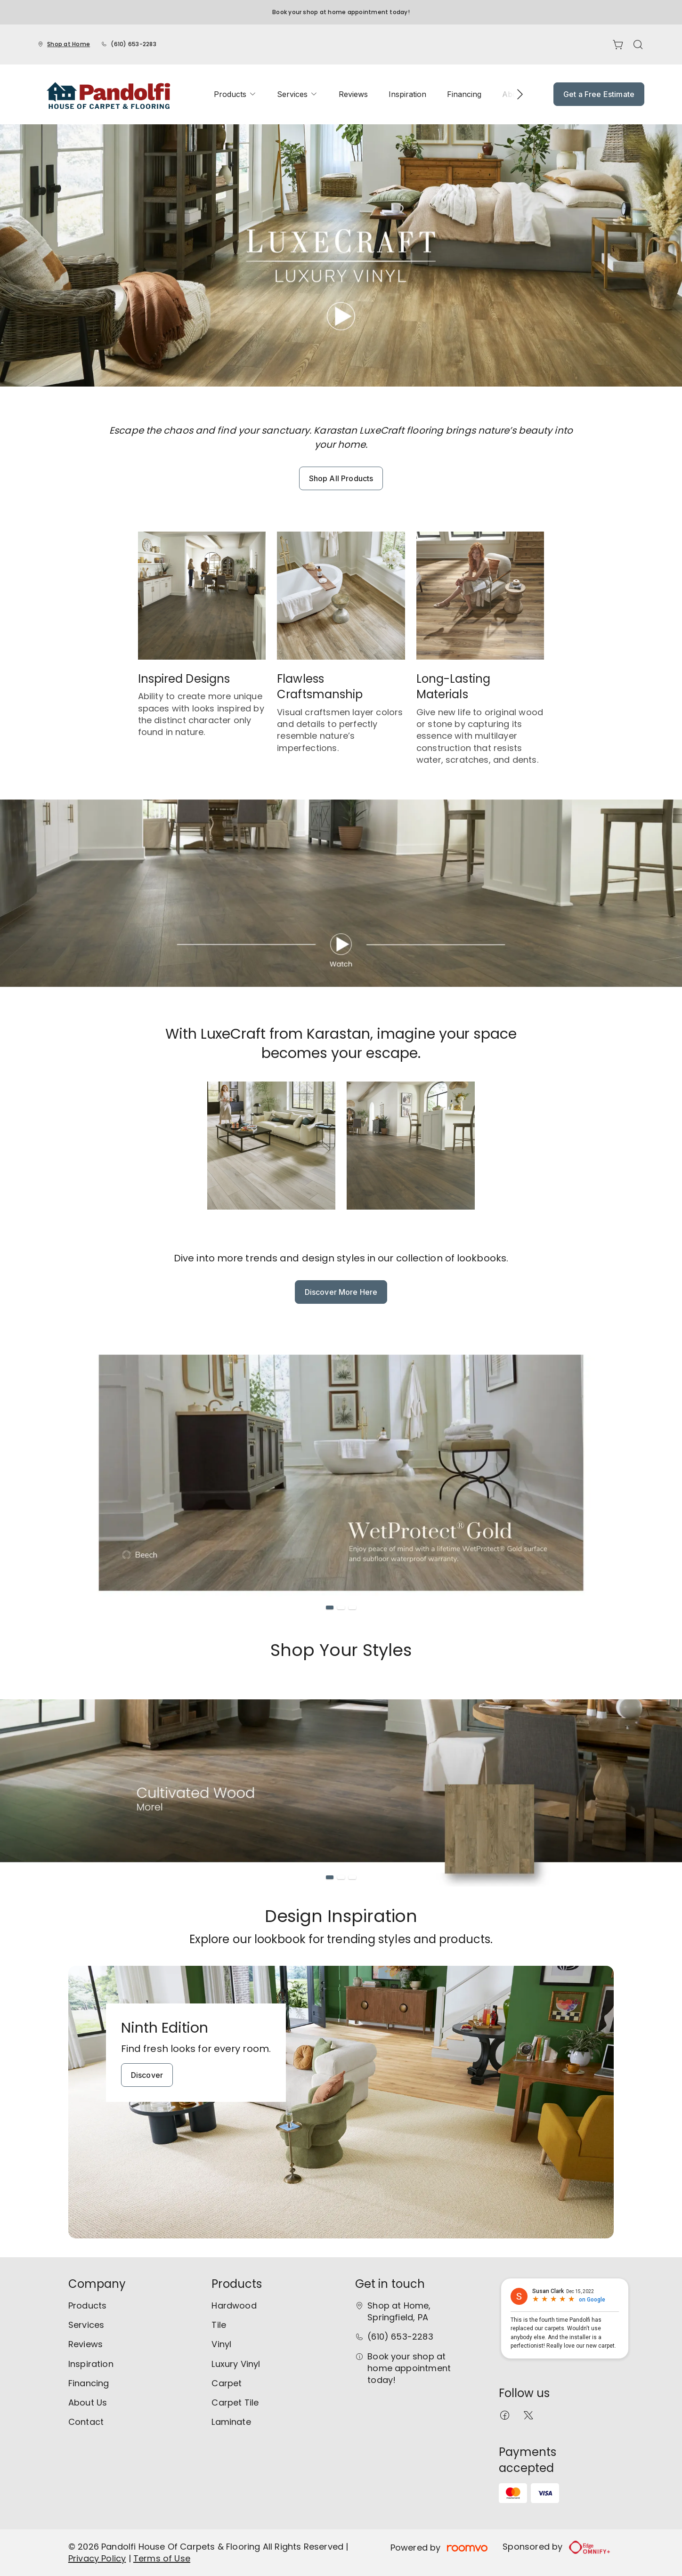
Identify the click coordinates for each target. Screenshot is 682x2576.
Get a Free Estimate (598, 94)
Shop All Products (341, 478)
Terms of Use (161, 2558)
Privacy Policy (97, 2558)
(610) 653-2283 (133, 44)
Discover (147, 2075)
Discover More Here (341, 1292)
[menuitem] (235, 94)
